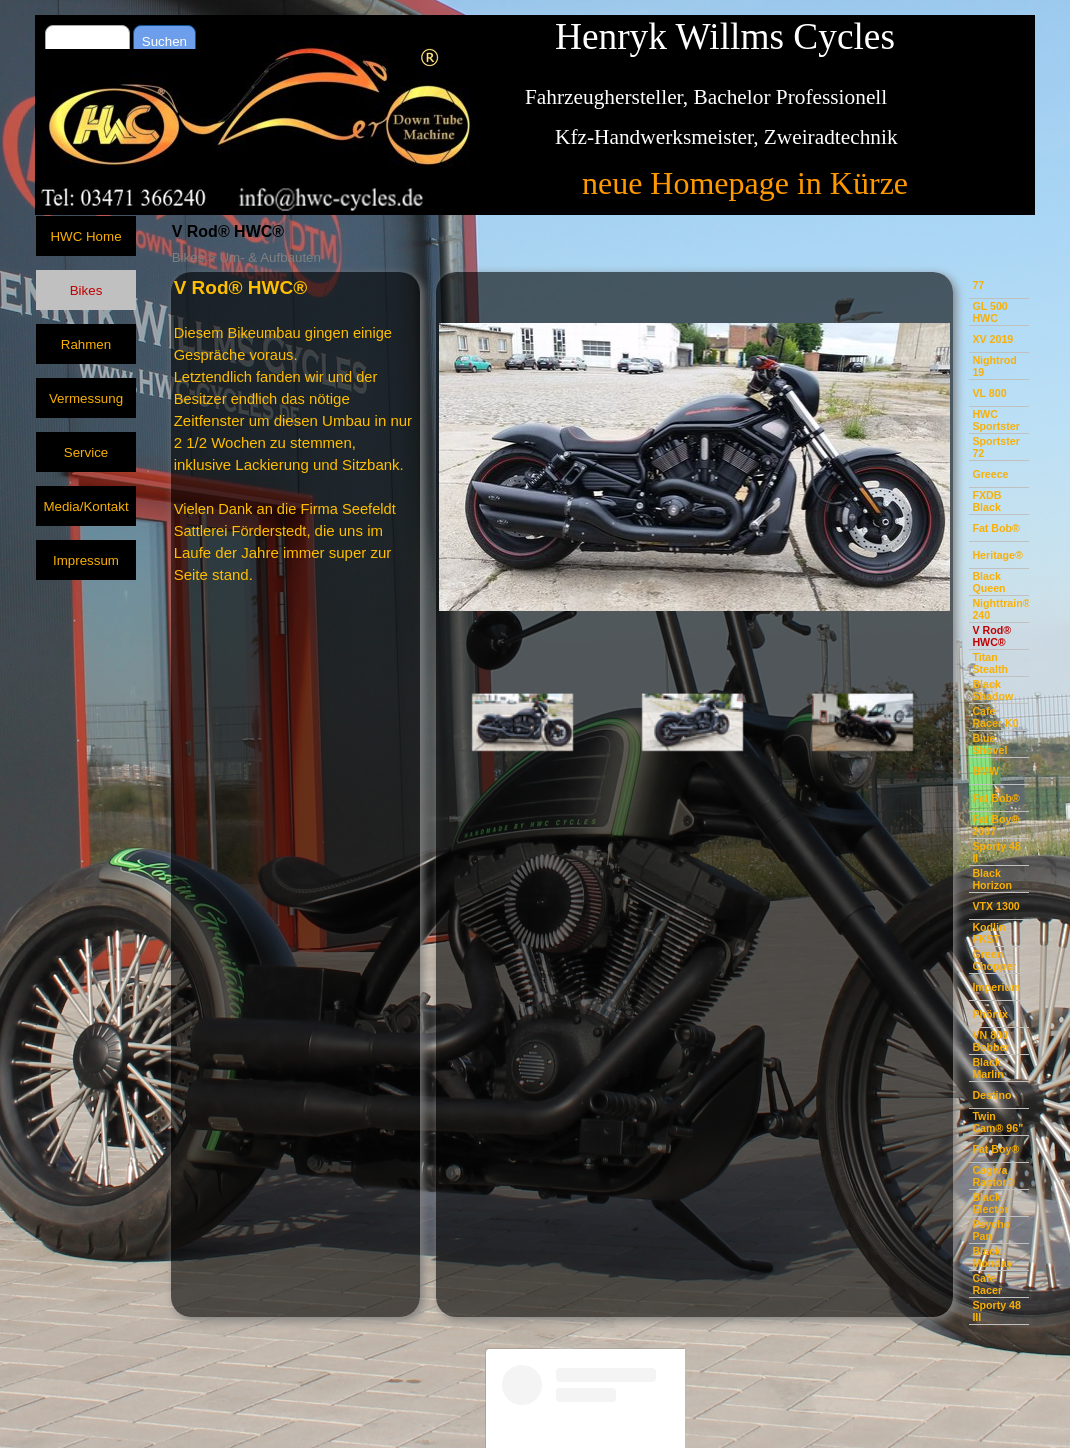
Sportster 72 (995, 447)
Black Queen (988, 582)
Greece (990, 474)
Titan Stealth (990, 663)
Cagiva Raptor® (993, 1176)
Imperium (996, 987)
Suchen (164, 41)
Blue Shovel (989, 744)
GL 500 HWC (989, 312)
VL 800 (989, 393)
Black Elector (990, 1203)
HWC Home (85, 236)
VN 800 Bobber (990, 1041)
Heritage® (997, 555)
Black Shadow (992, 690)
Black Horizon (992, 879)
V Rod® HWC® (991, 636)
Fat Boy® (995, 1149)
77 (978, 285)
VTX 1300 (995, 906)
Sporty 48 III (996, 1311)
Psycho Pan (991, 1230)
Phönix (990, 1014)
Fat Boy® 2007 (995, 825)
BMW (985, 771)
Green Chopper (994, 960)
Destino (991, 1095)
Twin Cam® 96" (997, 1122)
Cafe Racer (987, 1284)
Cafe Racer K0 (995, 717)
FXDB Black (986, 501)
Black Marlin (987, 1068)
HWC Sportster (995, 420)
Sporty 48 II (996, 852)
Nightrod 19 (994, 366)
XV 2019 (992, 339)
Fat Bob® (996, 528)
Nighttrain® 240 (1001, 609)
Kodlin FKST (988, 933)
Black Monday (992, 1257)
